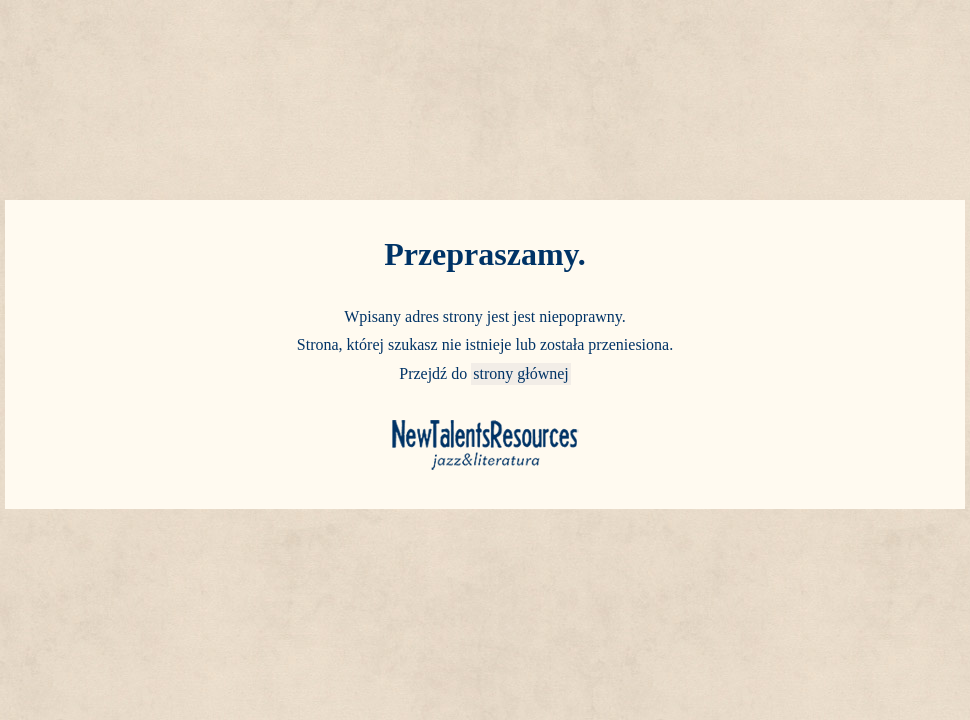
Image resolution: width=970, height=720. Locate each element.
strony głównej (521, 373)
